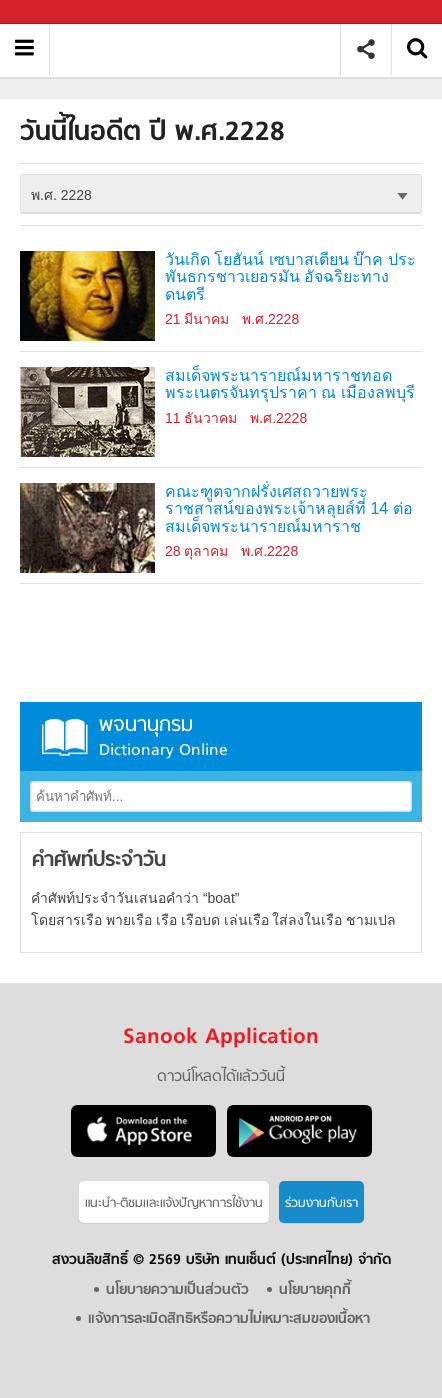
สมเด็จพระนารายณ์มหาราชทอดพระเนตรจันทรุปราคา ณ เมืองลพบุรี (290, 384)
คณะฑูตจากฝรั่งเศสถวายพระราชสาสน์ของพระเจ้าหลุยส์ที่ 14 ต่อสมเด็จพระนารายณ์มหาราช (289, 509)
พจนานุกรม (221, 736)
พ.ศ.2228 (270, 319)
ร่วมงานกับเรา (321, 1203)
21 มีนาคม (197, 319)
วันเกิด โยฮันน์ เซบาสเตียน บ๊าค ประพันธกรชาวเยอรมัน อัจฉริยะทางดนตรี (290, 277)
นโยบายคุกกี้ (315, 1290)
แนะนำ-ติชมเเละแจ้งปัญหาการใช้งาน (174, 1203)
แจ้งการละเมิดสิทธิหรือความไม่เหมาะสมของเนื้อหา (229, 1319)
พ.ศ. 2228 (61, 195)
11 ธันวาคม (201, 418)
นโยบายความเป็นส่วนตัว (177, 1290)
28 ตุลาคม (196, 551)
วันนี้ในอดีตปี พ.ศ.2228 (202, 49)
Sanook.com (60, 12)
